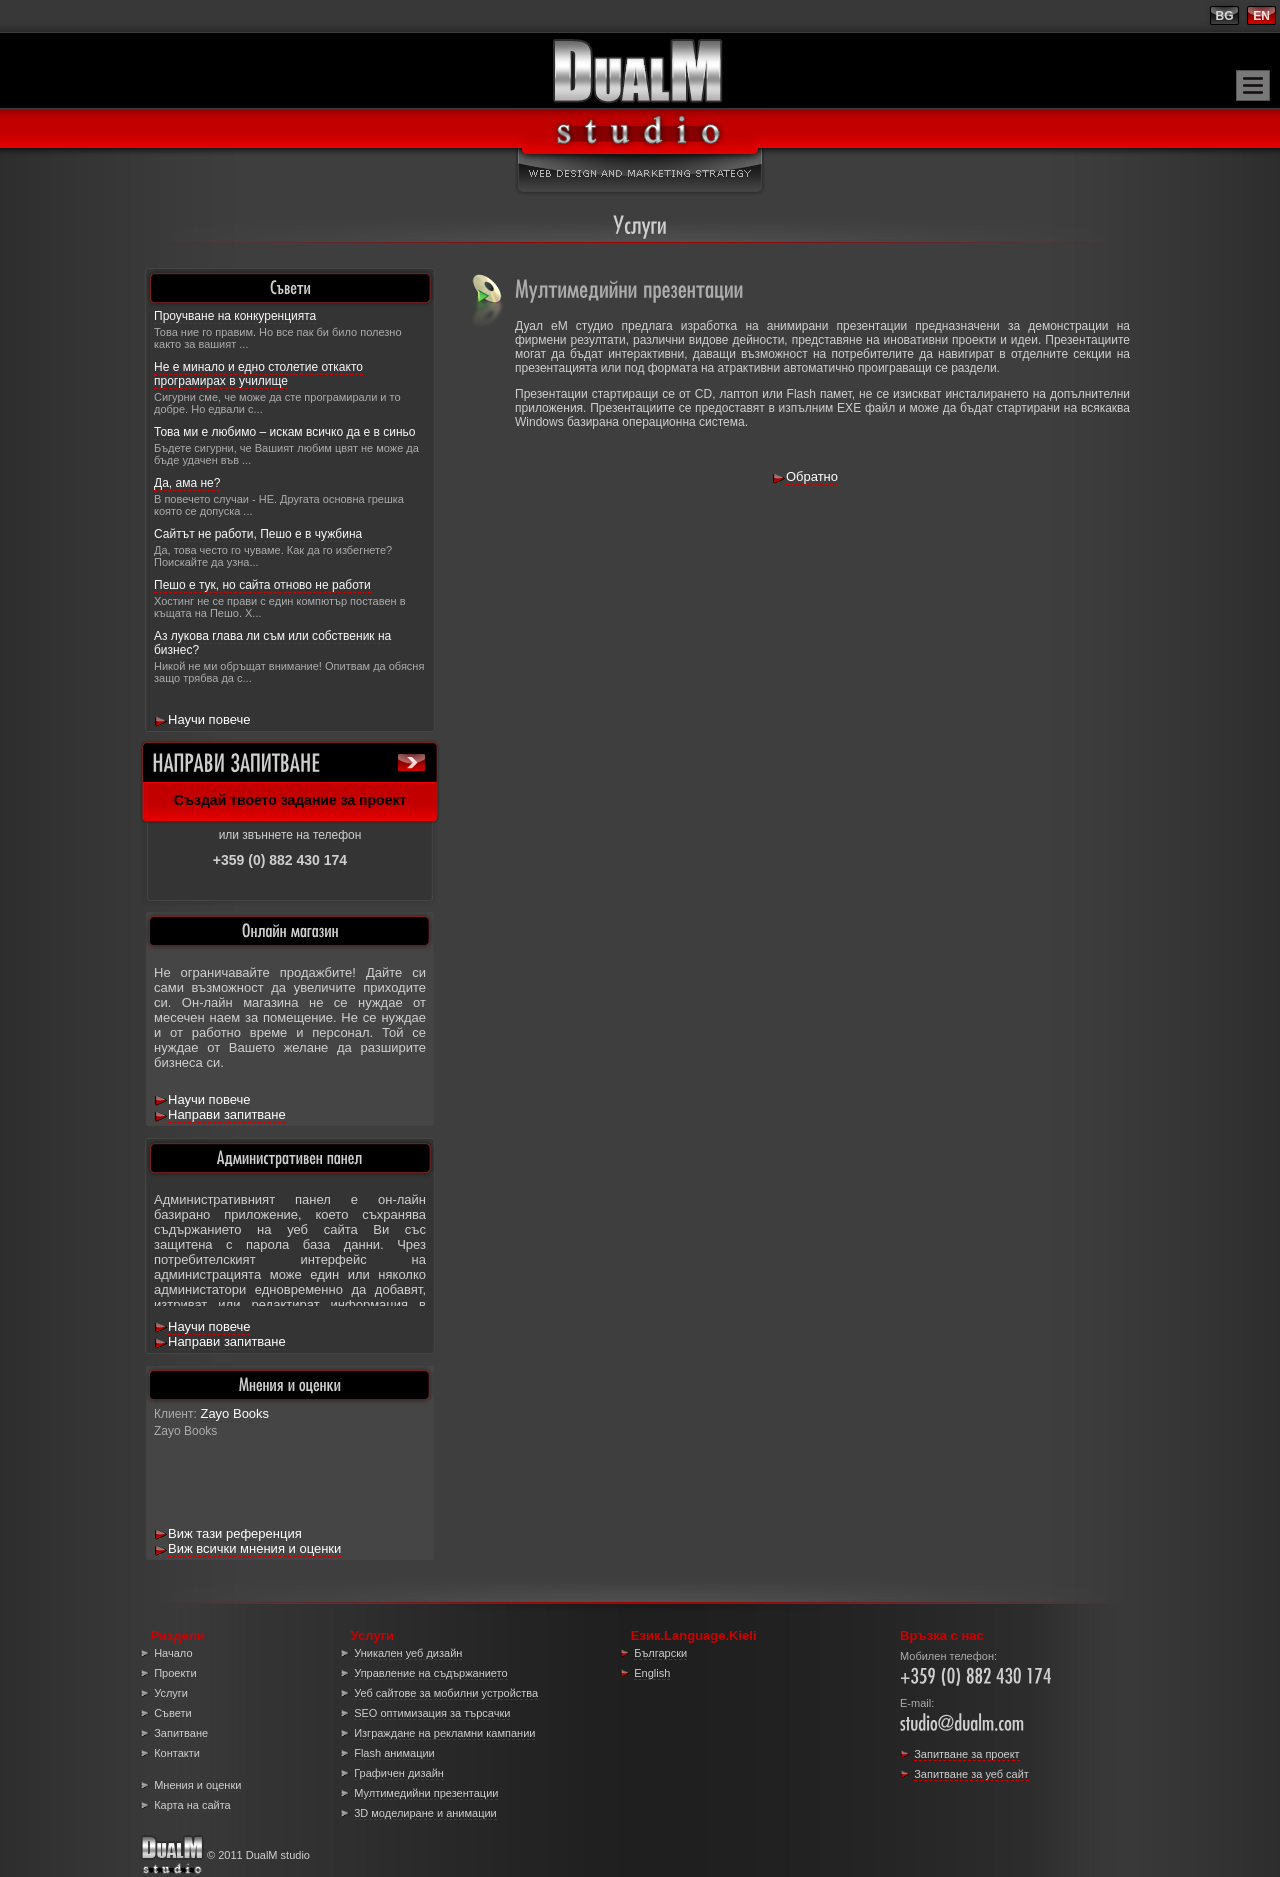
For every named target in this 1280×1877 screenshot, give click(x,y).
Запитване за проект (967, 1754)
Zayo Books (234, 1413)
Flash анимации (394, 1753)
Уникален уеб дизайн (408, 1653)
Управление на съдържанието (430, 1673)
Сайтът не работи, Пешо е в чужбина (258, 534)
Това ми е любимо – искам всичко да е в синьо (285, 432)
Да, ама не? (187, 483)
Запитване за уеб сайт (971, 1774)
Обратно (812, 476)
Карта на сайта (192, 1805)
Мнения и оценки (197, 1785)
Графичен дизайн (399, 1773)
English (652, 1673)
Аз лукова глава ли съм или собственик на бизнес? (272, 643)
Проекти (175, 1673)
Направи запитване (227, 1114)
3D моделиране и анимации (425, 1813)
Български (660, 1653)
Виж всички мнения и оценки (254, 1548)
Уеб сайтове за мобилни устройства (446, 1693)
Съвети (172, 1713)
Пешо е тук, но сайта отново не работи (262, 585)
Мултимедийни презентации (426, 1793)
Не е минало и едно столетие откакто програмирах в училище (258, 374)
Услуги (171, 1693)
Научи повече (209, 719)
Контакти (177, 1753)
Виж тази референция (235, 1533)
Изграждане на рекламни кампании (444, 1733)
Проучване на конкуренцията (235, 316)
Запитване (181, 1733)
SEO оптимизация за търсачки (432, 1713)
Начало (173, 1653)
